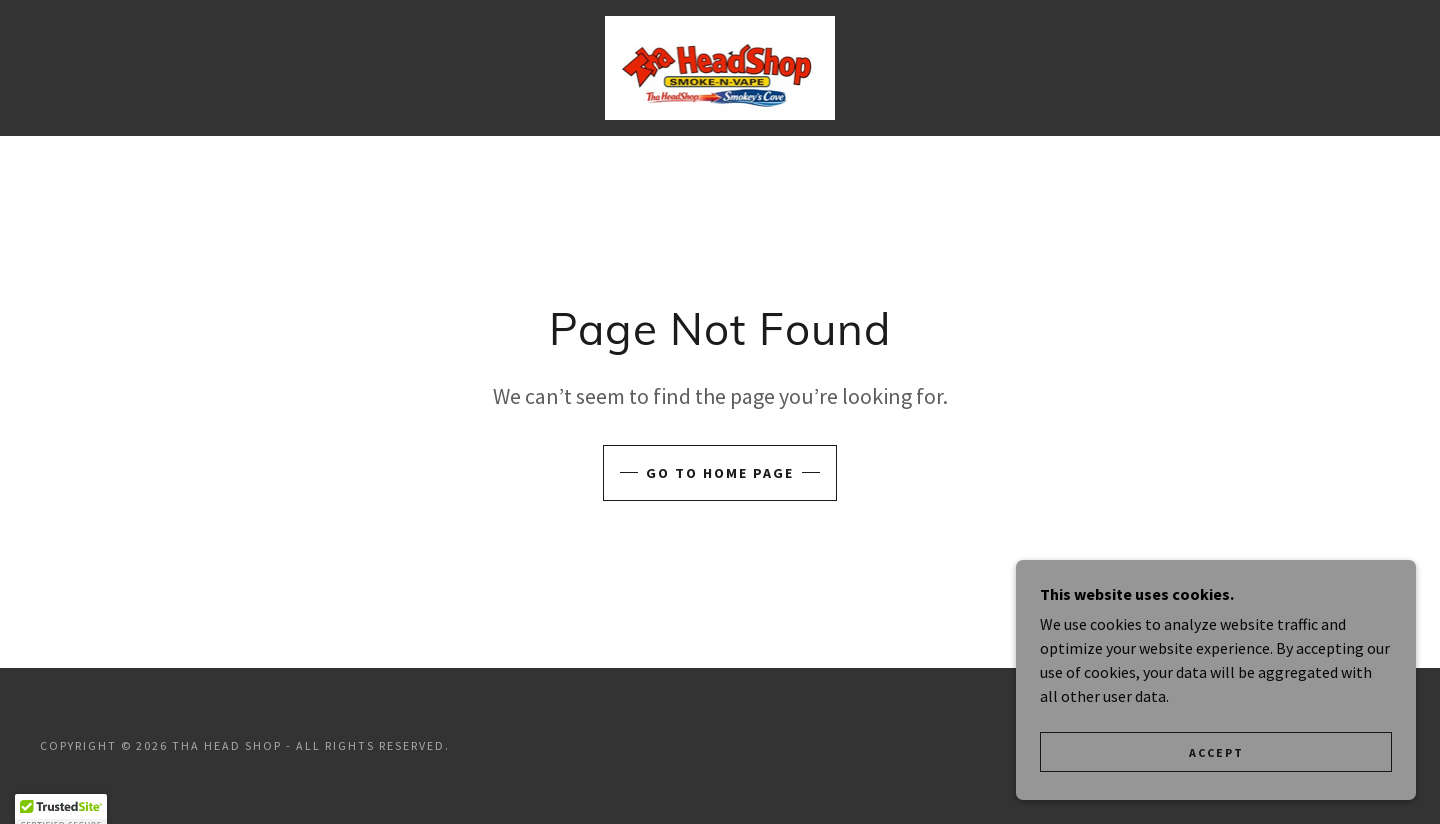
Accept (1216, 752)
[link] (719, 66)
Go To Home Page (720, 473)
